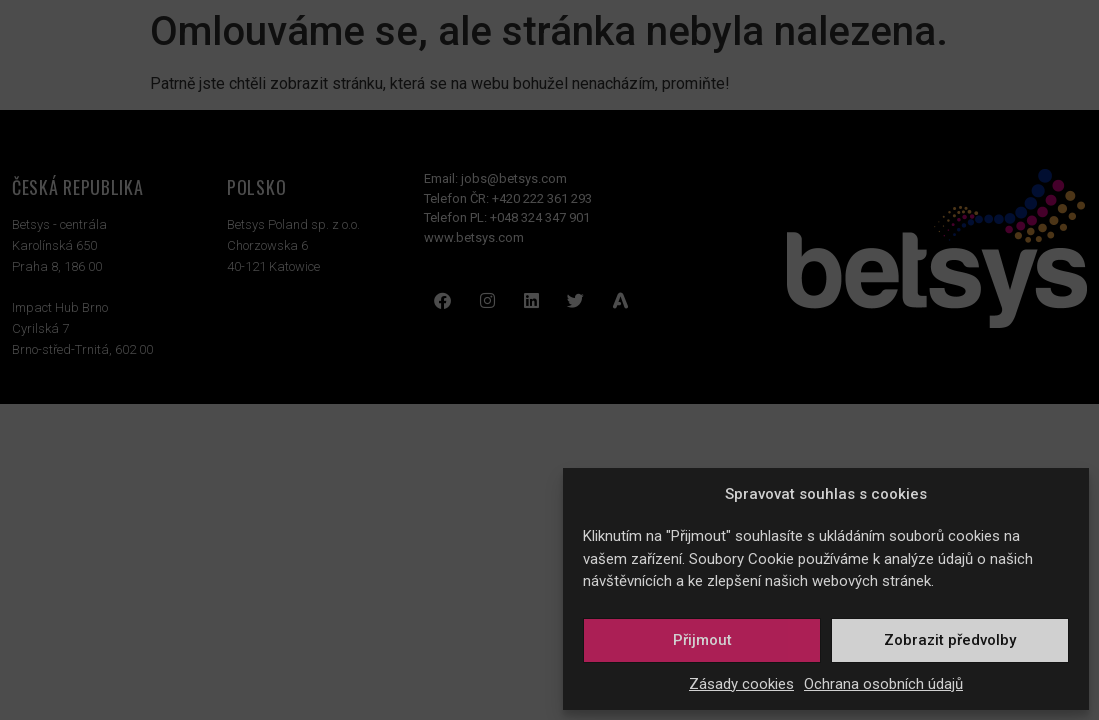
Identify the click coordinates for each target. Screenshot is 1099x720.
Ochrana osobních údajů (883, 684)
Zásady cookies (741, 684)
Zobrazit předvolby (950, 640)
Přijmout (702, 640)
